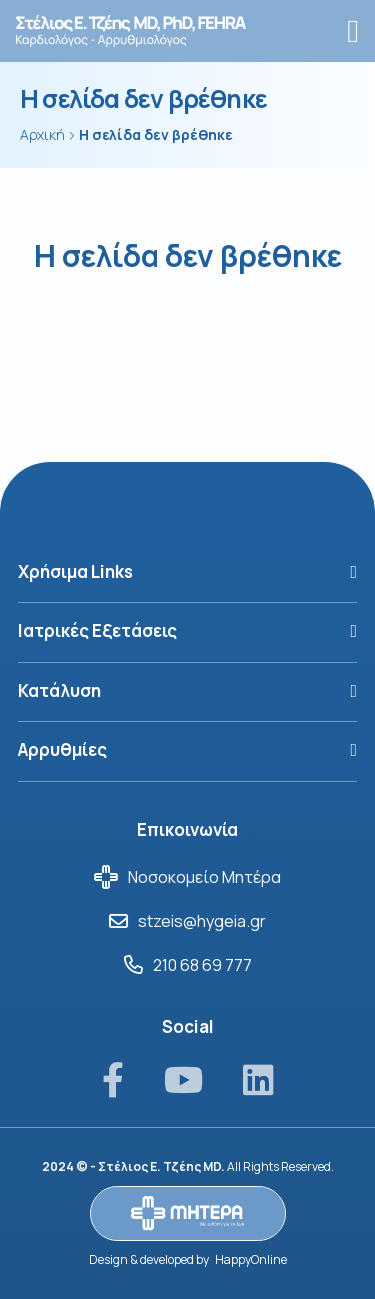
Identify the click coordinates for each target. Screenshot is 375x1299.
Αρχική (42, 134)
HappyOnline (251, 1259)
